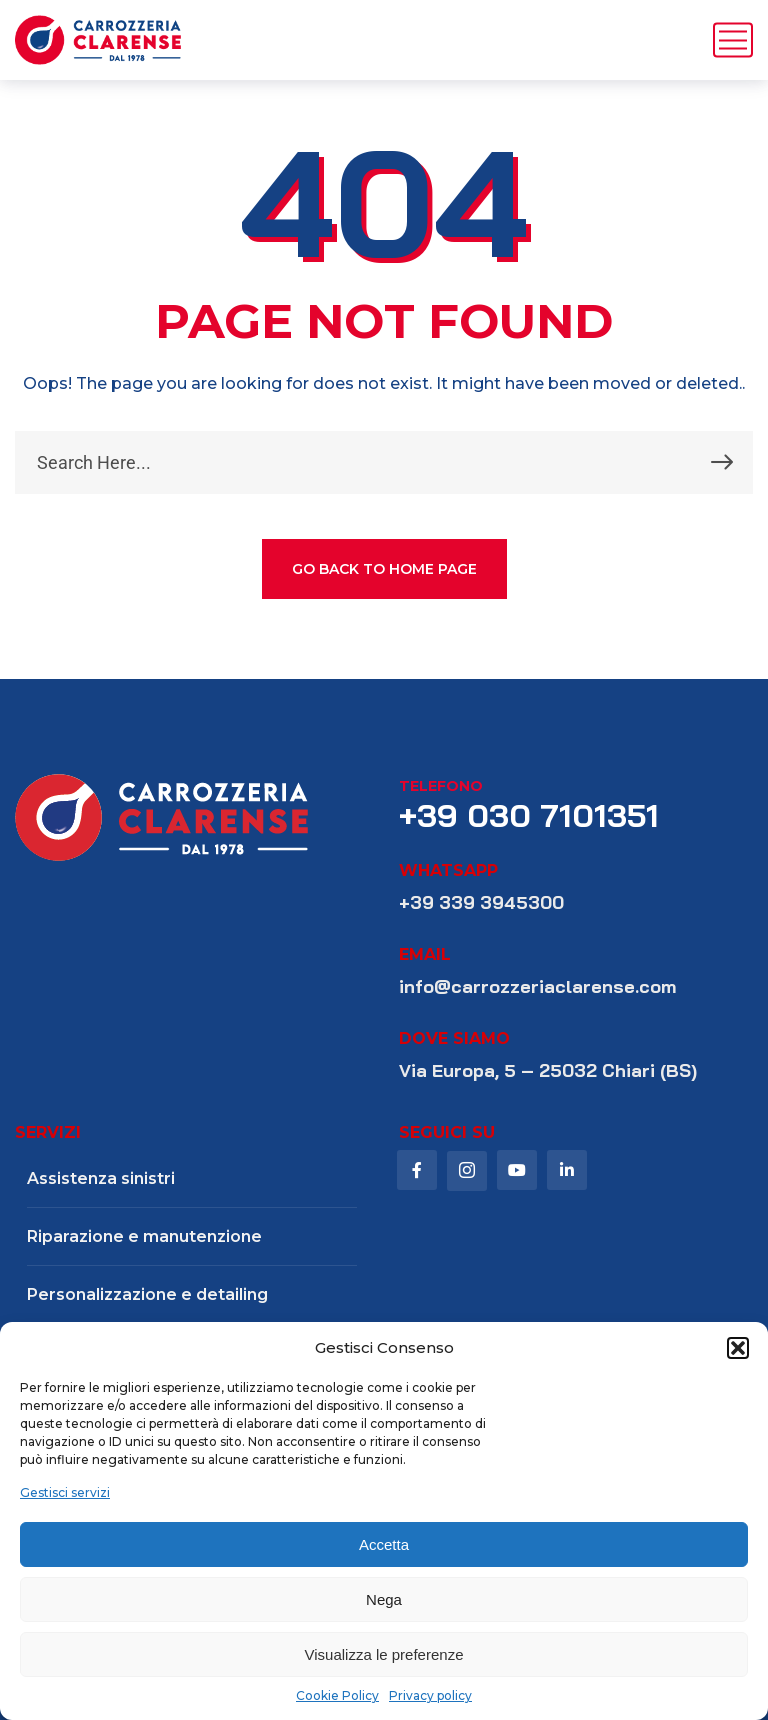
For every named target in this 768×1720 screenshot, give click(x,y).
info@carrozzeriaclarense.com (537, 986)
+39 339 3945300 (481, 902)
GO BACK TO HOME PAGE (384, 569)
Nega (384, 1599)
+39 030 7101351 (529, 815)
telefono (441, 786)
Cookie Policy (337, 1695)
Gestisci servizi (65, 1492)
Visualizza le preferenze (384, 1654)
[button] (738, 1348)
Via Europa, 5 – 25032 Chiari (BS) (548, 1070)
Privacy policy (430, 1695)
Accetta (384, 1544)
